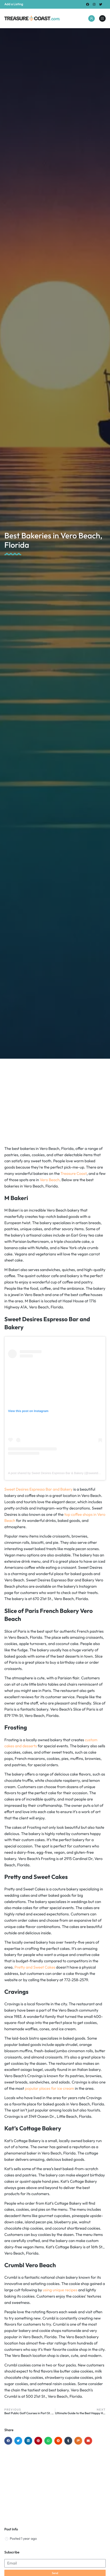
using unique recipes (60, 2289)
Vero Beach (50, 1179)
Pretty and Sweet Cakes (35, 1967)
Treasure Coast (73, 1173)
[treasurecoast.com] (102, 18)
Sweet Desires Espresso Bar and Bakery (38, 1489)
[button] (8, 2441)
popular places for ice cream (49, 2088)
